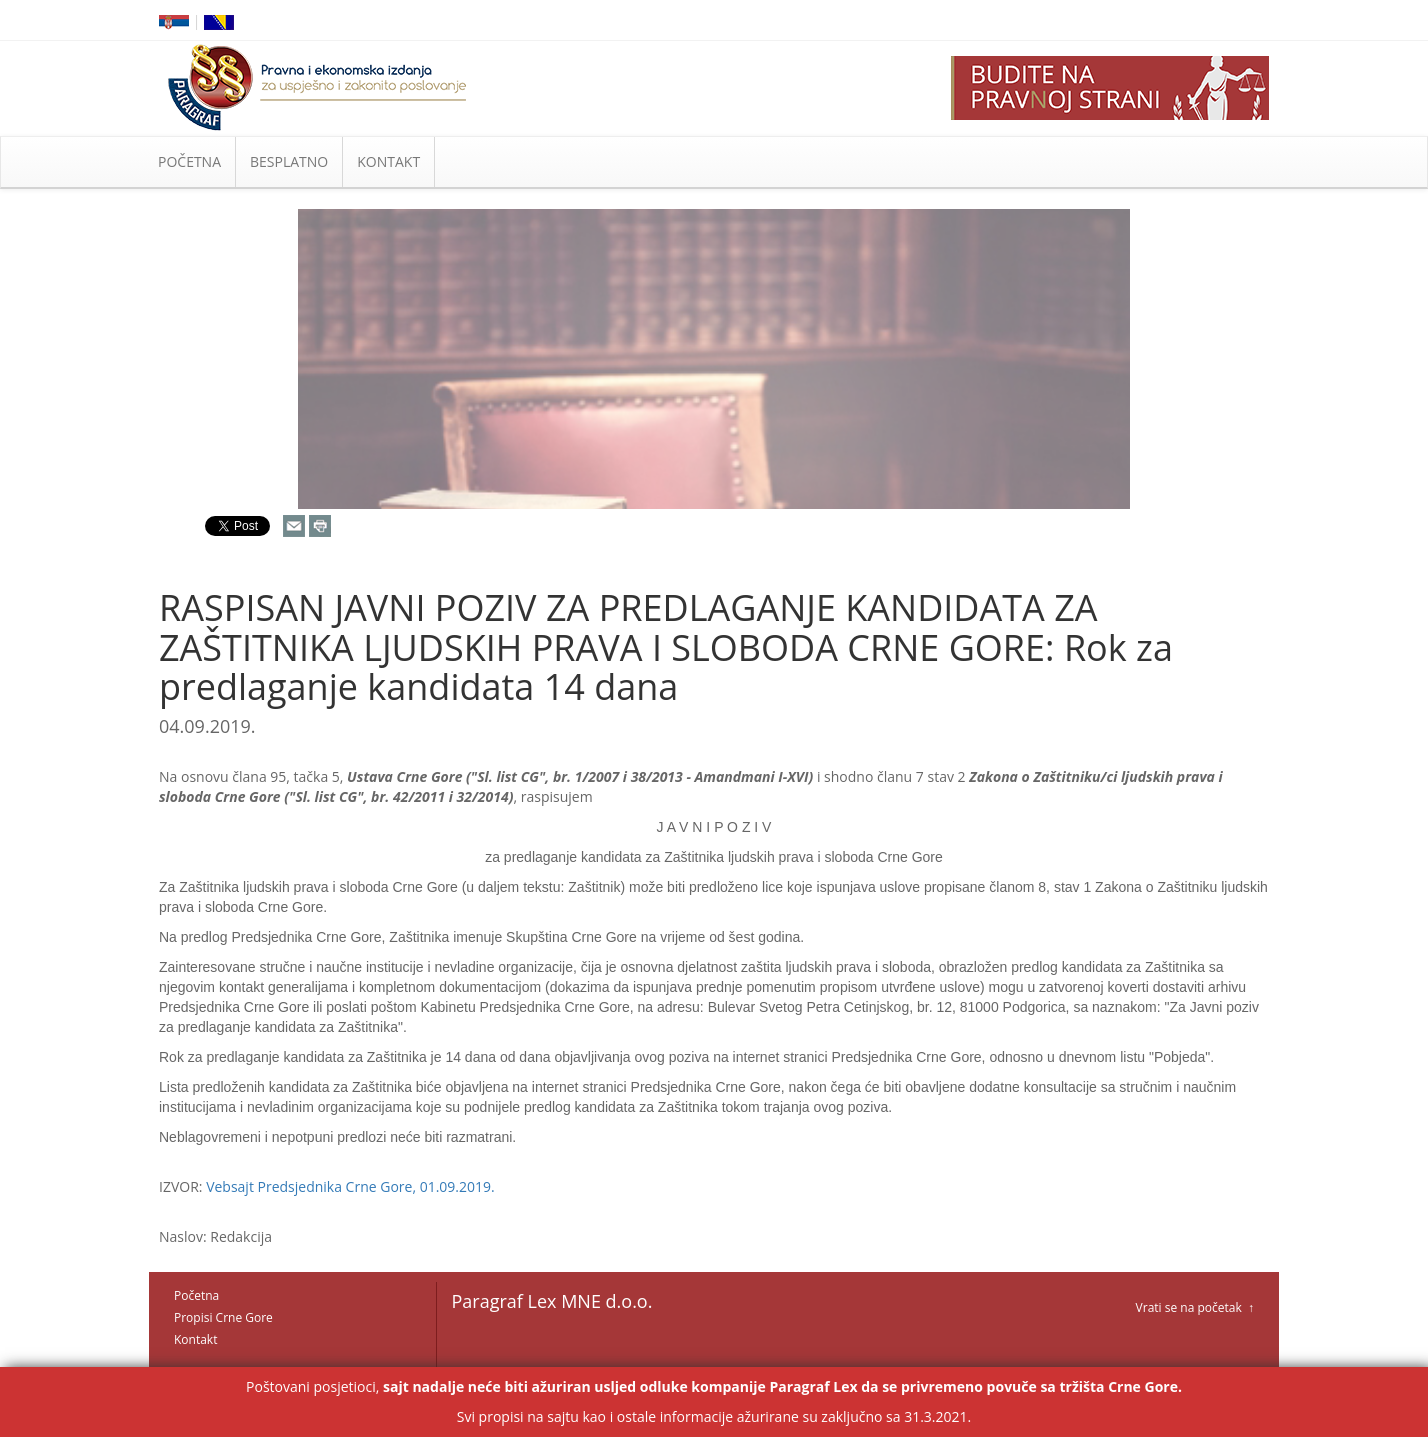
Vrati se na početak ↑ (1195, 1307)
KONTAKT (388, 161)
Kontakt (195, 1339)
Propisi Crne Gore (223, 1317)
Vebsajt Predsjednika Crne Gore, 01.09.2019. (350, 1186)
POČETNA (189, 161)
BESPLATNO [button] (289, 161)
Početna (196, 1295)
